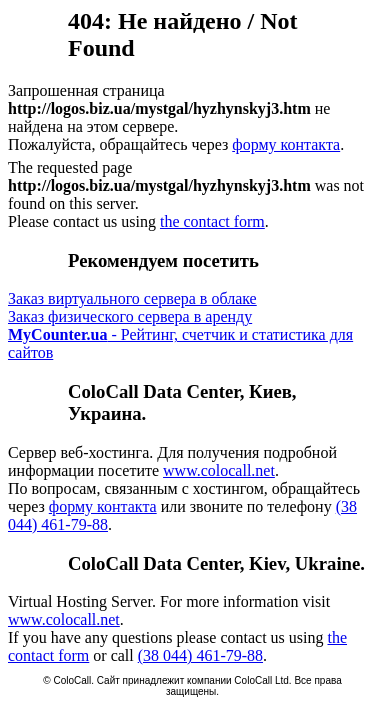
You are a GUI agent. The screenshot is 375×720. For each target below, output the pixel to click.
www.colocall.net (219, 470)
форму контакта (286, 144)
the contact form (212, 221)
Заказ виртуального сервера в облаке (132, 298)
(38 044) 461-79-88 (200, 655)
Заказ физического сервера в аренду (130, 316)
